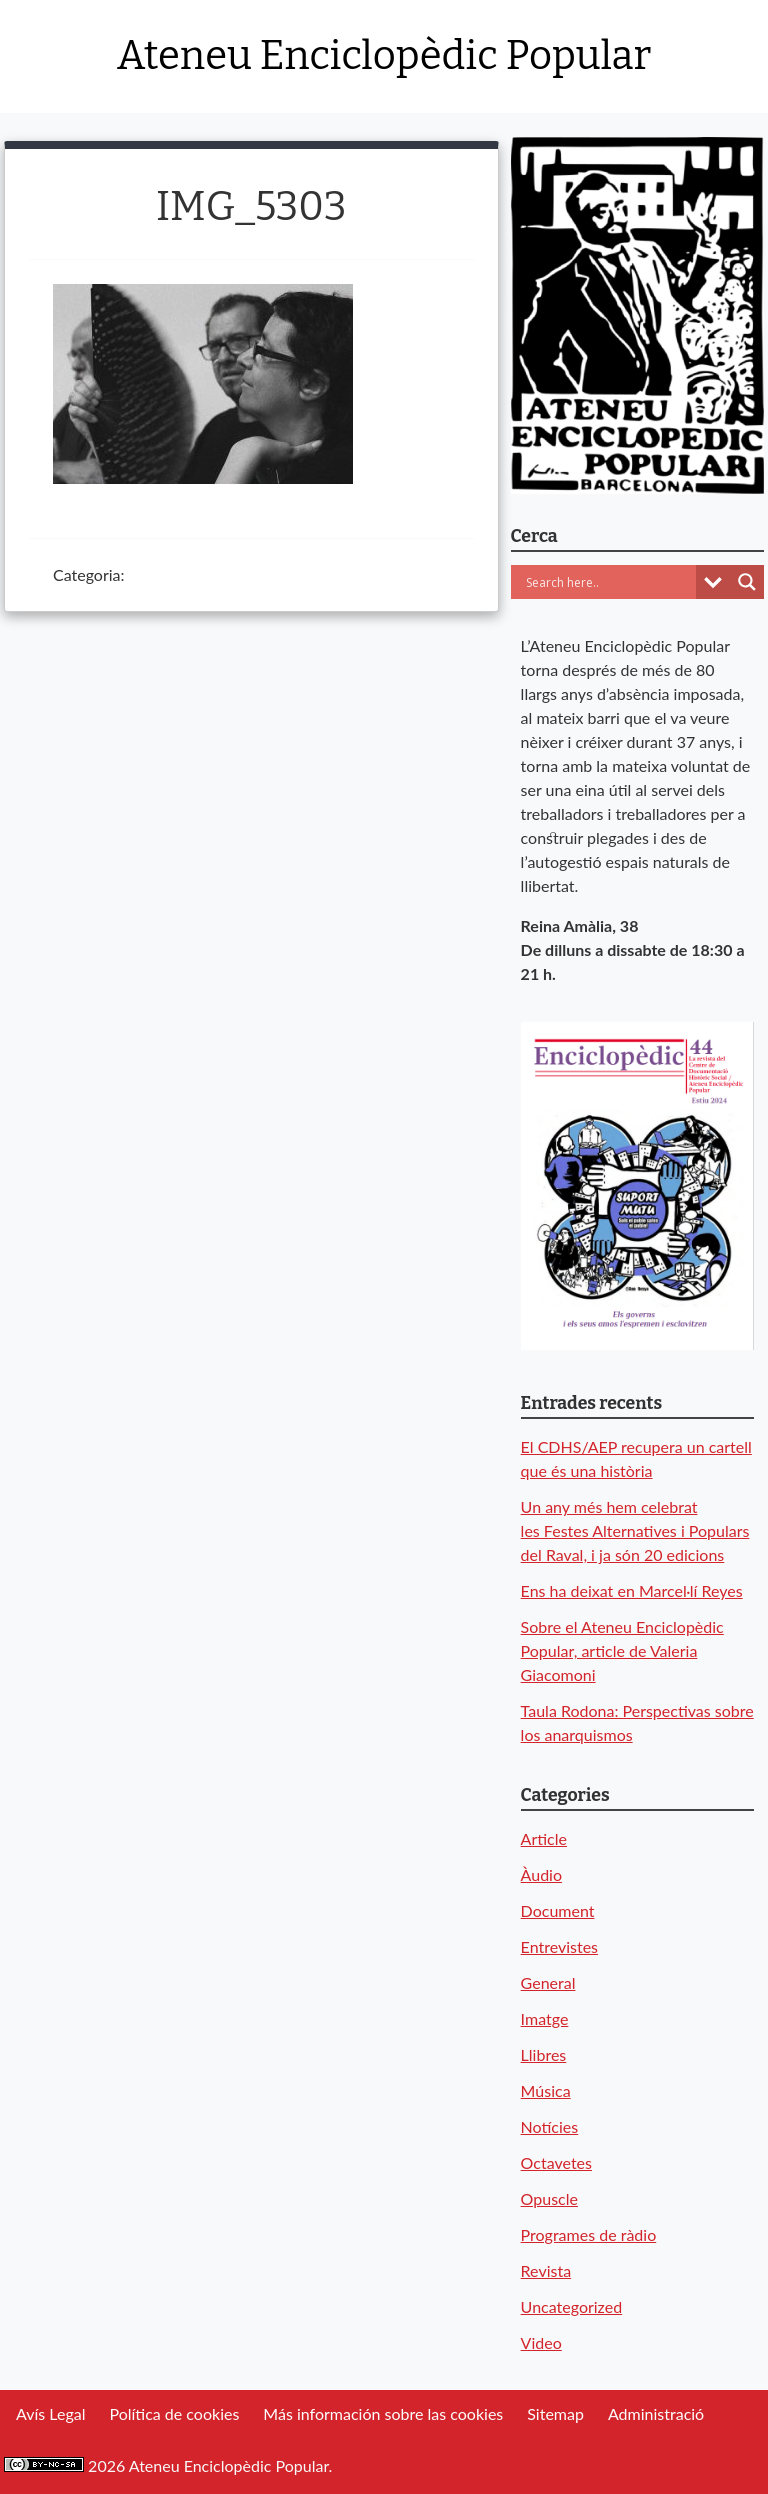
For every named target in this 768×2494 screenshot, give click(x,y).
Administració (656, 2413)
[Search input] (608, 582)
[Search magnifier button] (747, 582)
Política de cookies (174, 2413)
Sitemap (555, 2413)
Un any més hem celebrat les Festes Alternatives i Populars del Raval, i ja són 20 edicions (635, 1530)
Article (544, 1838)
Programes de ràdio (589, 2234)
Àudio (541, 1874)
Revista (546, 2270)
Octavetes (556, 2162)
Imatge (545, 2018)
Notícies (550, 2126)
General (548, 1982)
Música (546, 2090)
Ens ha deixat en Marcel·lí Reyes (632, 1590)
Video (541, 2342)
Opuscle (549, 2198)
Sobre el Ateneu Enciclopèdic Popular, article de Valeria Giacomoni (622, 1650)
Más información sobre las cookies (383, 2413)
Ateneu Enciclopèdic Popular (384, 56)
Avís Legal (50, 2413)
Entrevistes (559, 1946)
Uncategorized (572, 2306)
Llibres (544, 2054)
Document (558, 1910)
